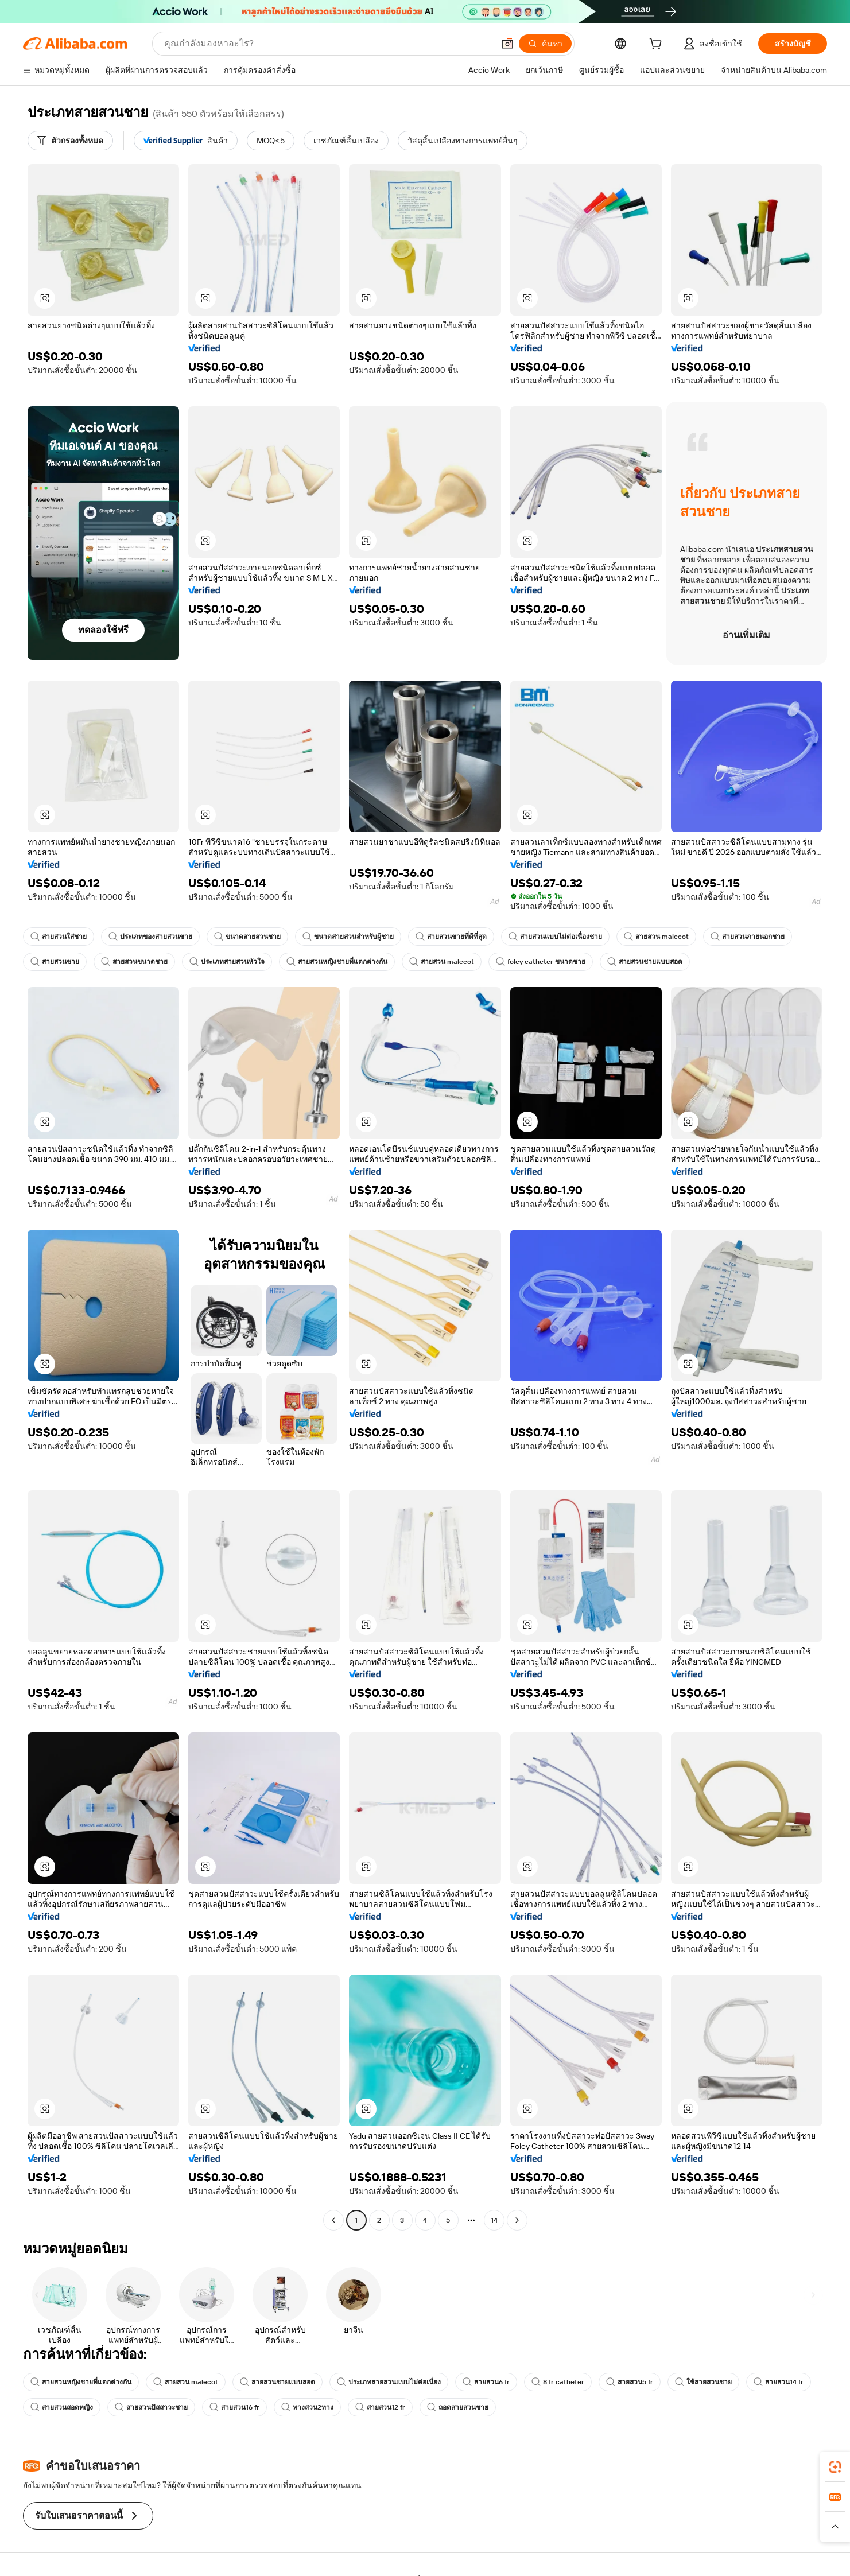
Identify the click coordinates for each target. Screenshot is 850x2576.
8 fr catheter (557, 2382)
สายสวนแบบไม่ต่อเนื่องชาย (555, 936)
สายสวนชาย (54, 961)
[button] (507, 43)
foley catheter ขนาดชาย (540, 961)
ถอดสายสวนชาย (457, 2407)
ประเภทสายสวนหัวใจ (227, 961)
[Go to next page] (517, 2220)
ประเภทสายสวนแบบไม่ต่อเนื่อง (389, 2382)
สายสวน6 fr (486, 2382)
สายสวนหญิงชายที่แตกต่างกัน (336, 961)
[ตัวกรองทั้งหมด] (70, 140)
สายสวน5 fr (629, 2382)
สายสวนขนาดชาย (134, 961)
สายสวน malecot (656, 936)
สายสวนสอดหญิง (61, 2407)
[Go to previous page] (333, 2220)
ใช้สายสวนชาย (703, 2382)
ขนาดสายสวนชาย (247, 936)
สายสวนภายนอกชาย (748, 936)
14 (494, 2220)
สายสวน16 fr (234, 2407)
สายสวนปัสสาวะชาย (151, 2407)
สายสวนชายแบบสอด (644, 961)
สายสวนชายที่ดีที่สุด (451, 936)
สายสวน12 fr (380, 2407)
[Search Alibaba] (327, 43)
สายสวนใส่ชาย (58, 936)
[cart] (657, 45)
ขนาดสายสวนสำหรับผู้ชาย (348, 936)
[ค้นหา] (545, 43)
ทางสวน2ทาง (307, 2407)
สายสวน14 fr (779, 2382)
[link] (835, 2467)
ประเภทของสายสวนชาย (150, 936)
